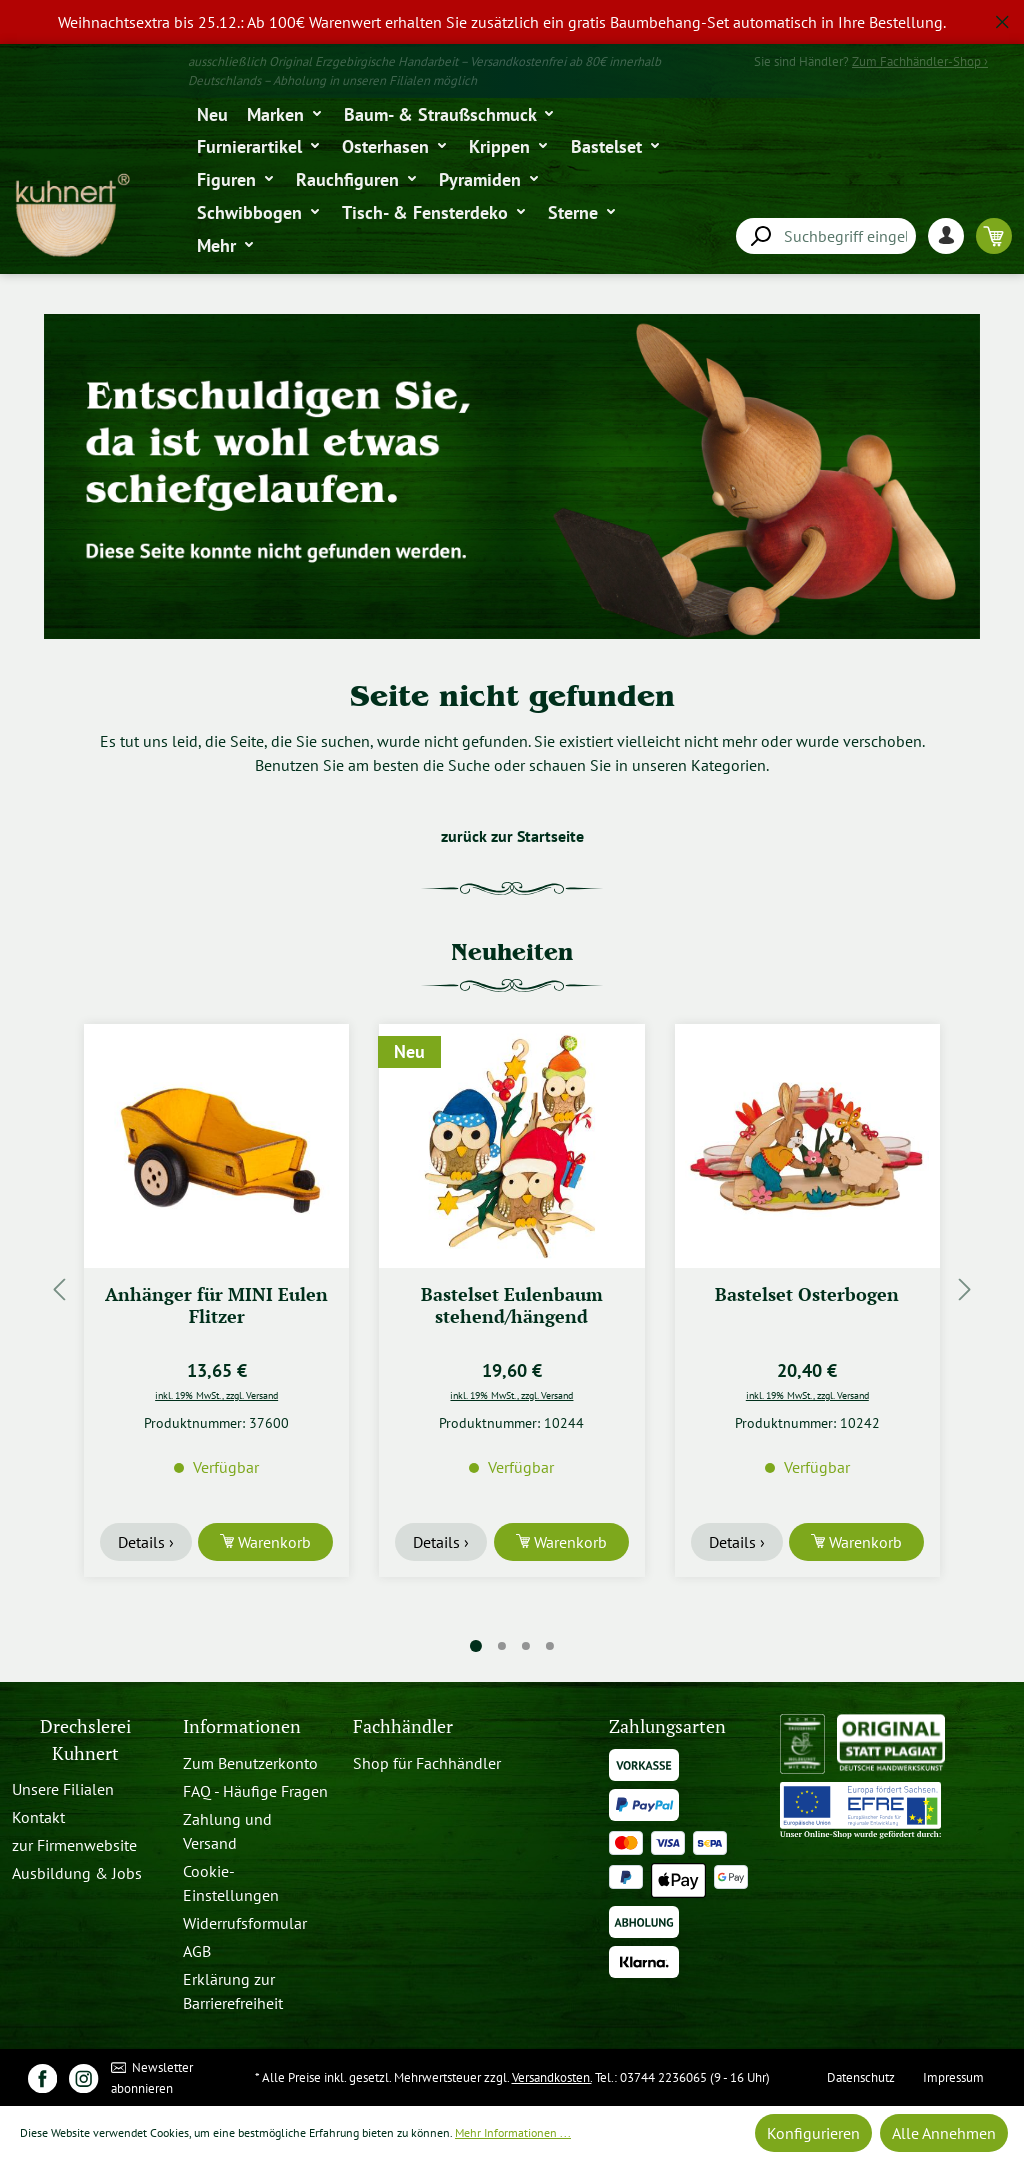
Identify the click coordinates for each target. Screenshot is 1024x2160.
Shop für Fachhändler (427, 1763)
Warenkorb (272, 1542)
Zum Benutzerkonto (250, 1763)
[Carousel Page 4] (550, 1646)
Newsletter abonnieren (152, 2077)
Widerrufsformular (245, 1923)
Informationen (242, 1726)
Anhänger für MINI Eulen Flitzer (216, 1305)
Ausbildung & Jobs (77, 1873)
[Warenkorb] (994, 235)
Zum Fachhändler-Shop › (920, 61)
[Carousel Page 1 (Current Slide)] (476, 1646)
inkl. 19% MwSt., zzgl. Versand (216, 1395)
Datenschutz (861, 2077)
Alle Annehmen (944, 2133)
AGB (197, 1951)
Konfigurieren (813, 2133)
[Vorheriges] (59, 1288)
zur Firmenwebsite (74, 1845)
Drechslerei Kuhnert (85, 1739)
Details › (146, 1542)
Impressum (953, 2077)
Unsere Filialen (63, 1789)
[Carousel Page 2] (502, 1646)
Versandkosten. (552, 2077)
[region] (512, 22)
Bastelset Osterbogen (807, 1294)
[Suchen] (760, 236)
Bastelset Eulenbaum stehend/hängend (512, 1305)
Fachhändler (403, 1726)
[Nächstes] (965, 1288)
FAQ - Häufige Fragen (255, 1791)
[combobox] (826, 236)
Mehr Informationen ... (513, 2132)
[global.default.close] (1002, 18)
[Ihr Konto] (952, 235)
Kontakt (38, 1817)
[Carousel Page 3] (526, 1646)
